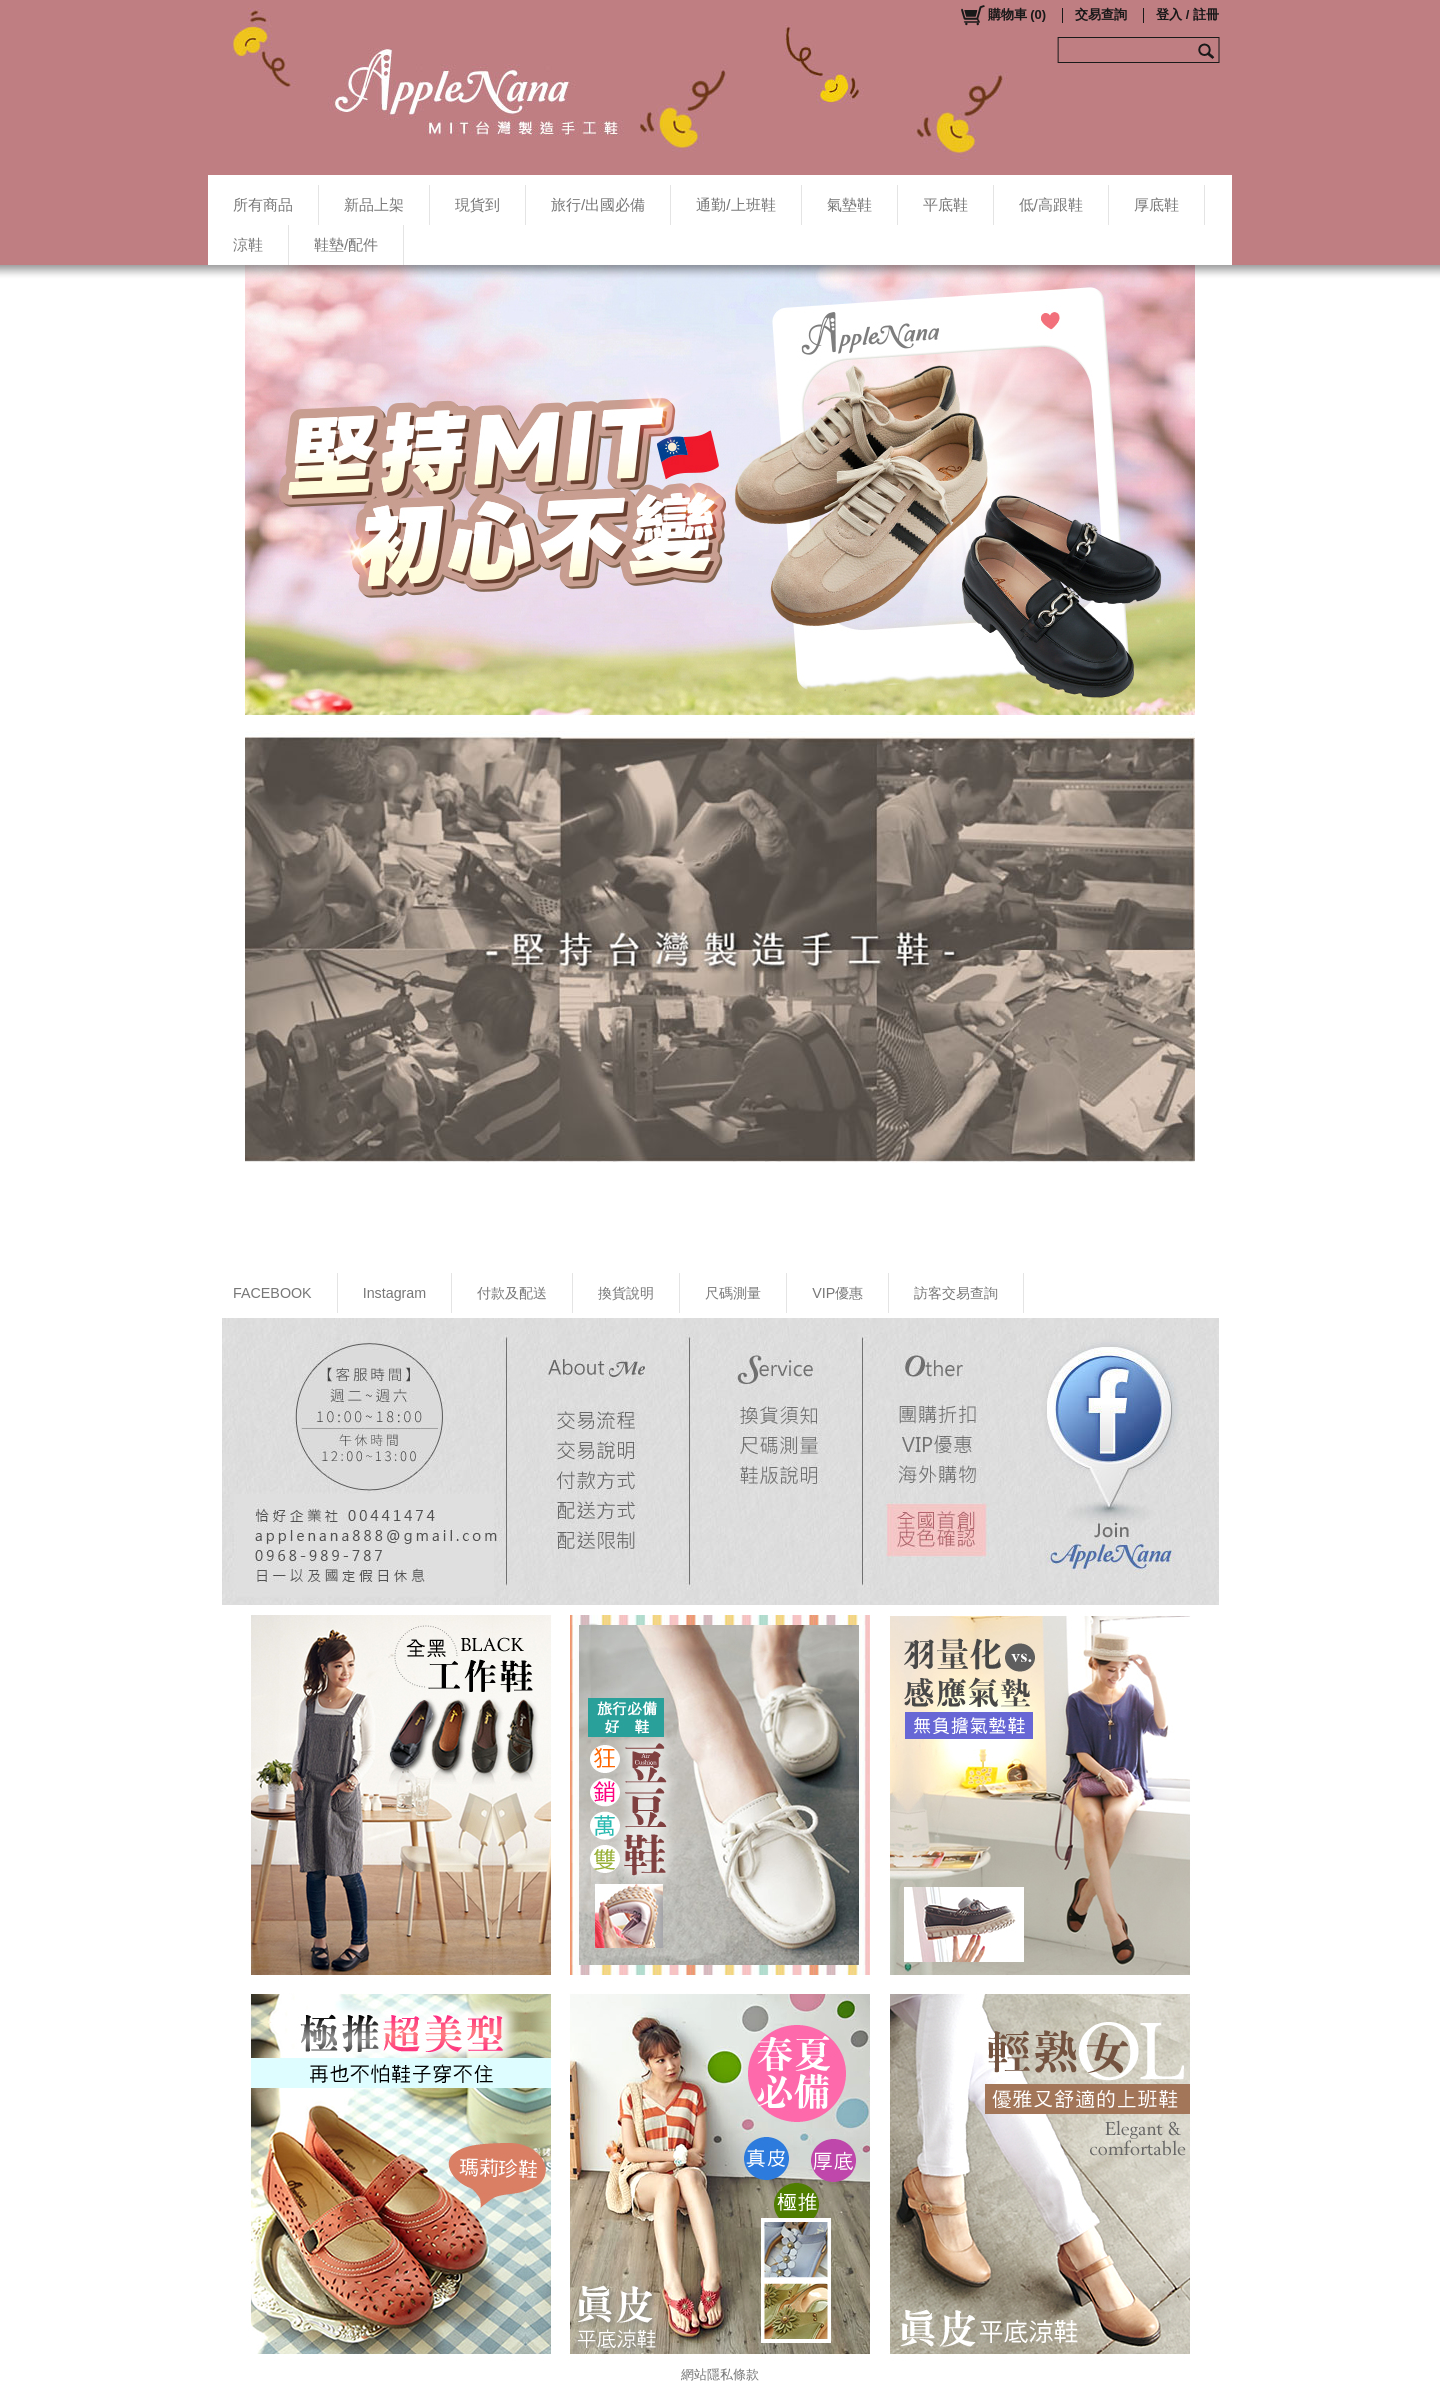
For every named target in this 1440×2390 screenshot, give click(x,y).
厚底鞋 (1156, 204)
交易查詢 (1101, 14)
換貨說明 (626, 1293)
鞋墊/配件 (346, 244)
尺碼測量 (733, 1293)
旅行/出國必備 (598, 204)
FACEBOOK (272, 1293)
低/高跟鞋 (1051, 204)
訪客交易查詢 (956, 1293)
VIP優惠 (837, 1293)
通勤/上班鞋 (735, 204)
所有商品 (263, 204)
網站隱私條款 (720, 2374)
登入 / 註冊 (1187, 14)
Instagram (395, 1293)
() (1002, 15)
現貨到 (477, 204)
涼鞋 (248, 244)
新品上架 (374, 204)
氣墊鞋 (849, 204)
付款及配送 (512, 1293)
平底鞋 (945, 204)
